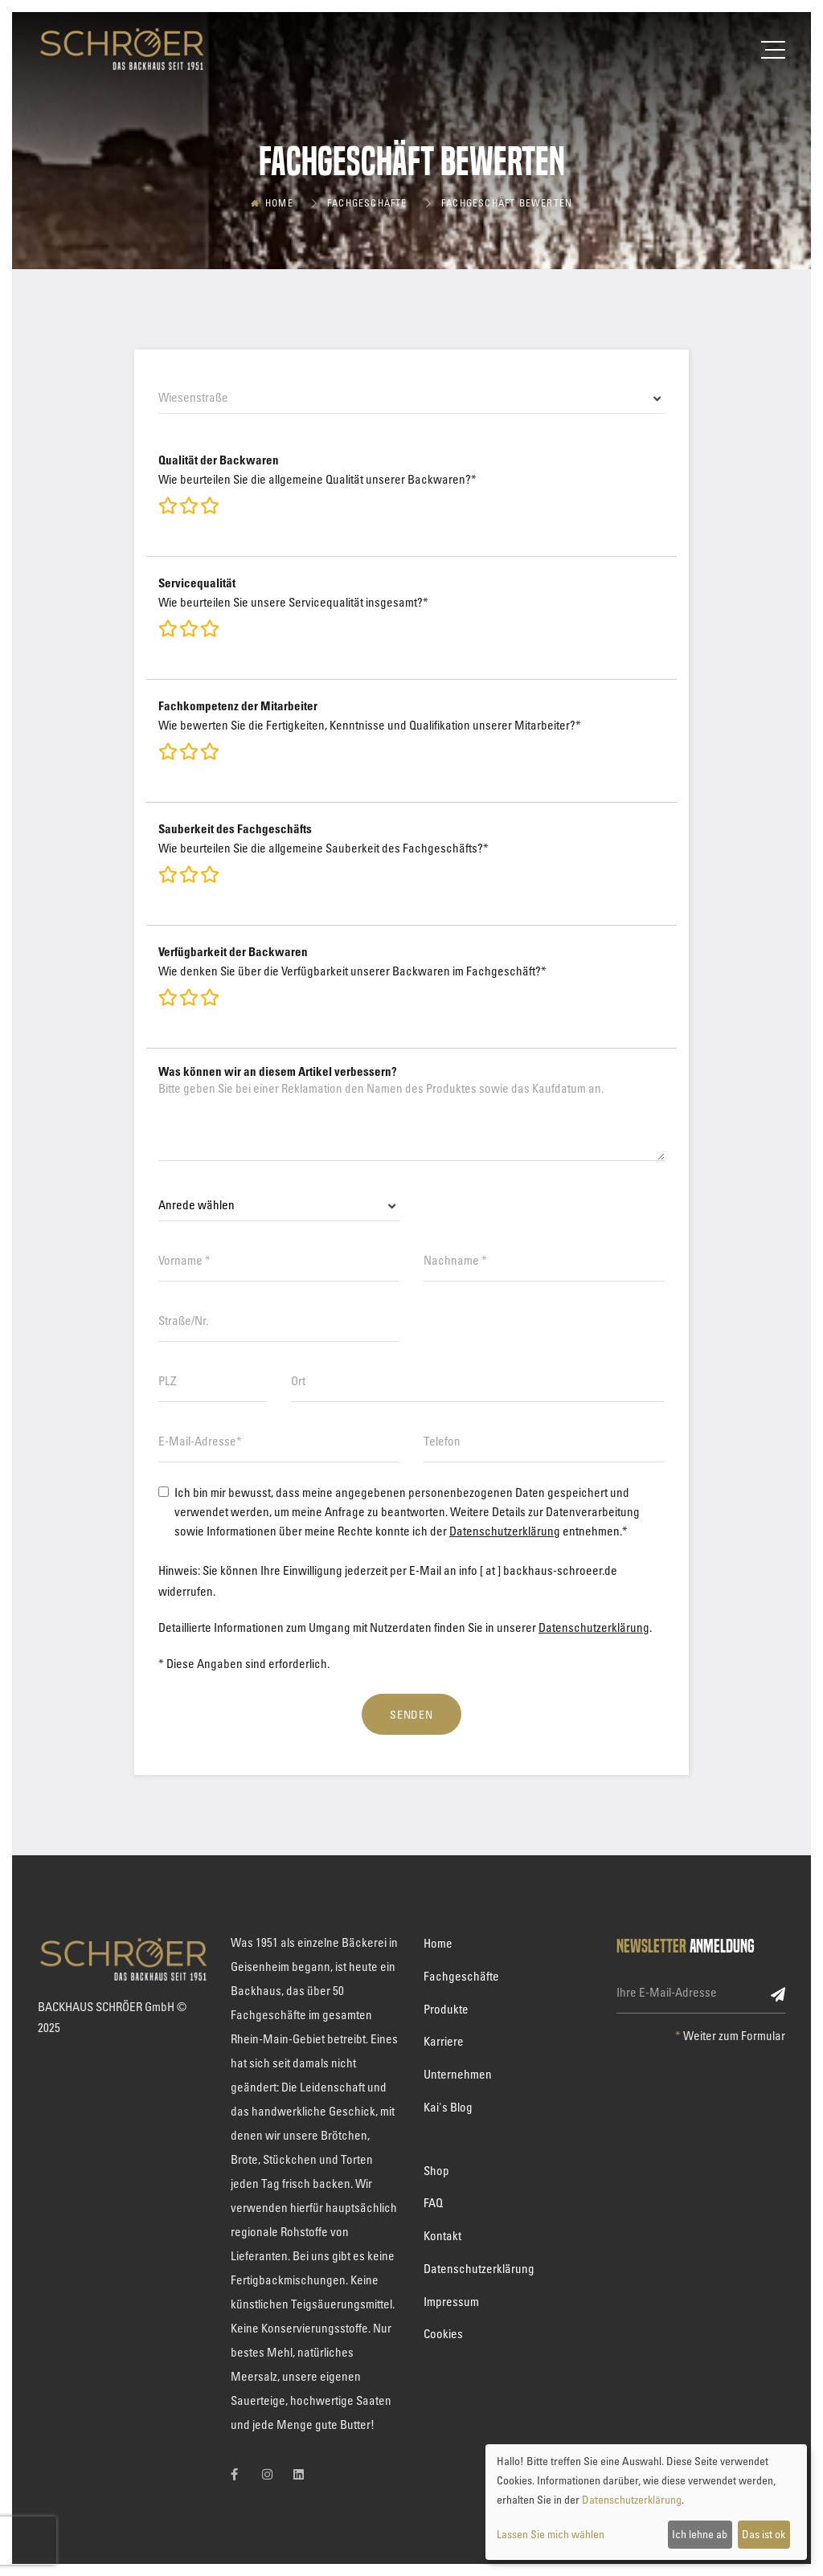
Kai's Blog (448, 2107)
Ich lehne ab (699, 2534)
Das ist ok (763, 2534)
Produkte (446, 2009)
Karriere (444, 2041)
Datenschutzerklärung (504, 1530)
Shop (436, 2170)
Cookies (443, 2333)
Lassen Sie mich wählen (550, 2534)
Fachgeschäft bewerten (506, 202)
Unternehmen (458, 2074)
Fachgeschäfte (367, 202)
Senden (412, 1714)
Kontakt (442, 2235)
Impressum (451, 2301)
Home (279, 202)
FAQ (433, 2202)
